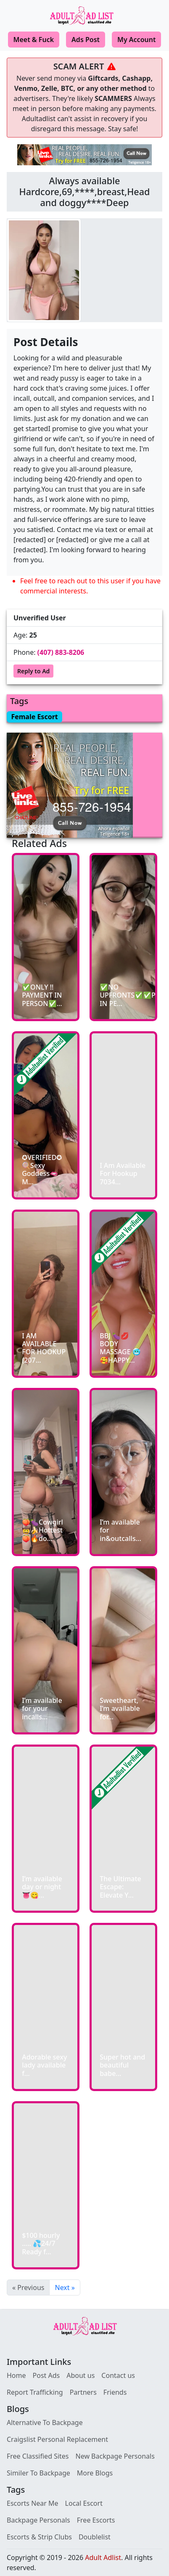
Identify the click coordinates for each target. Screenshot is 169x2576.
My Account (136, 39)
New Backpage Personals (115, 2456)
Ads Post (85, 39)
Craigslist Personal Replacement (57, 2439)
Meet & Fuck (33, 39)
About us (80, 2375)
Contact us (118, 2375)
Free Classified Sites (38, 2456)
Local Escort (84, 2503)
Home (16, 2375)
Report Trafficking (35, 2392)
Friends (115, 2392)
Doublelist (95, 2537)
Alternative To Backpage (45, 2422)
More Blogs (95, 2473)
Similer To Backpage (38, 2473)
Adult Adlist (103, 2557)
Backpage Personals (38, 2520)
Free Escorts (96, 2520)
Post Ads (46, 2375)
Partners (83, 2392)
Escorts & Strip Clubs (39, 2537)
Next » (64, 2287)
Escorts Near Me (32, 2503)
